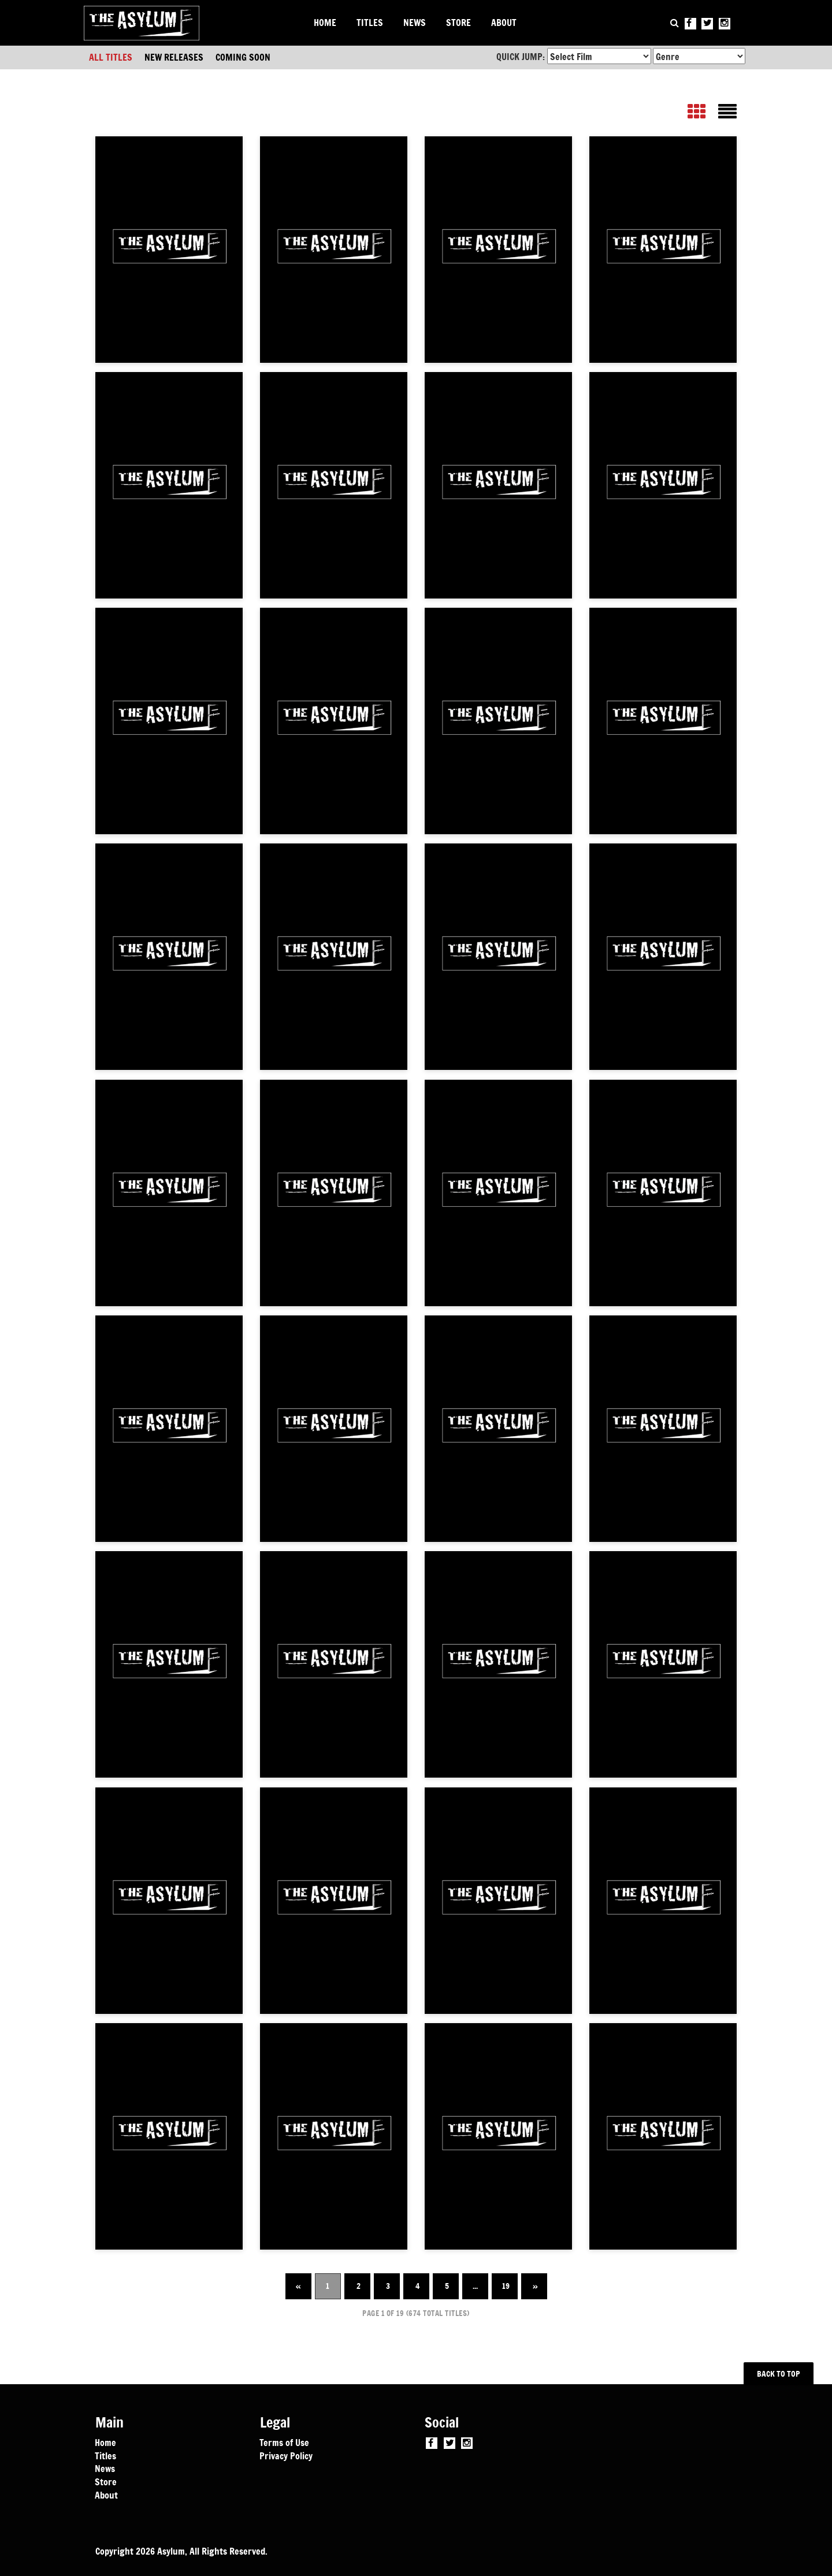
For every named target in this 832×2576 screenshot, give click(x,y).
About (106, 2494)
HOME (325, 22)
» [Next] (535, 2286)
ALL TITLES (110, 57)
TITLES (369, 22)
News (105, 2468)
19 (506, 2286)
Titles (105, 2455)
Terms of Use (284, 2442)
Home (105, 2442)
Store (106, 2481)
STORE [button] (458, 22)
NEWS (414, 22)
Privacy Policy (286, 2455)
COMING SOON (243, 57)
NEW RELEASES (173, 57)
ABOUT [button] (504, 22)
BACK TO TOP (778, 2373)
